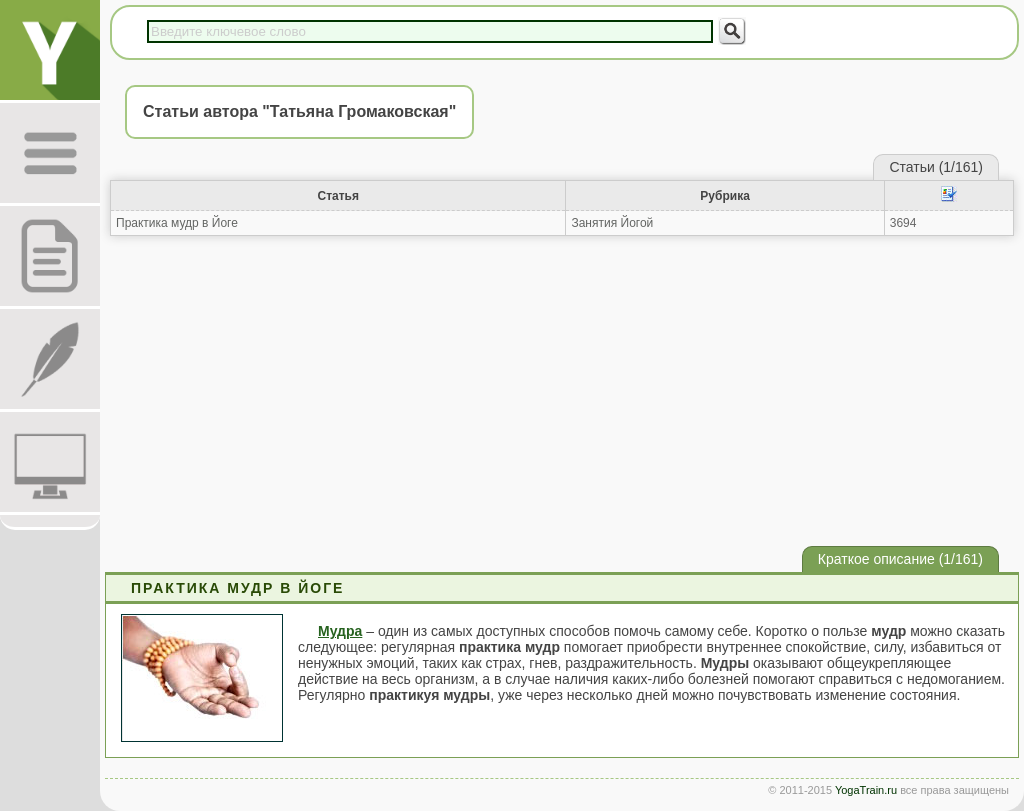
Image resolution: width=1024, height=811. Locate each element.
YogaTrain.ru (866, 790)
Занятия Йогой (612, 223)
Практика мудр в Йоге (177, 223)
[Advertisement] (562, 391)
